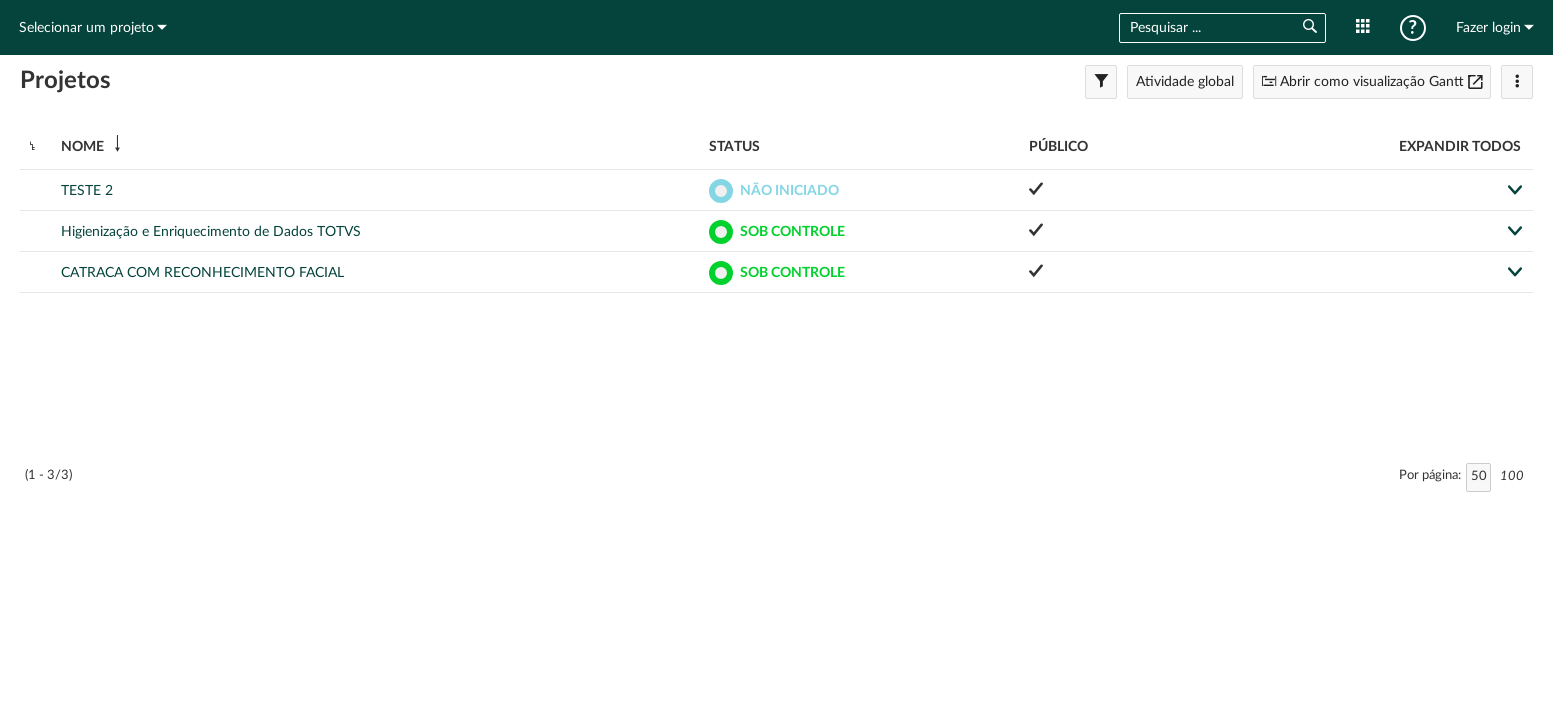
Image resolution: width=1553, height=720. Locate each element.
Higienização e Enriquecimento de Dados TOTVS (211, 232)
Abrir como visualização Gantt (1372, 82)
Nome (82, 147)
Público (1058, 147)
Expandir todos (1460, 147)
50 (1479, 476)
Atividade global (1185, 82)
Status (734, 147)
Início (777, 27)
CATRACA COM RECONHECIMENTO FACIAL (202, 273)
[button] (1309, 27)
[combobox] (1202, 28)
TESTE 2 (87, 191)
